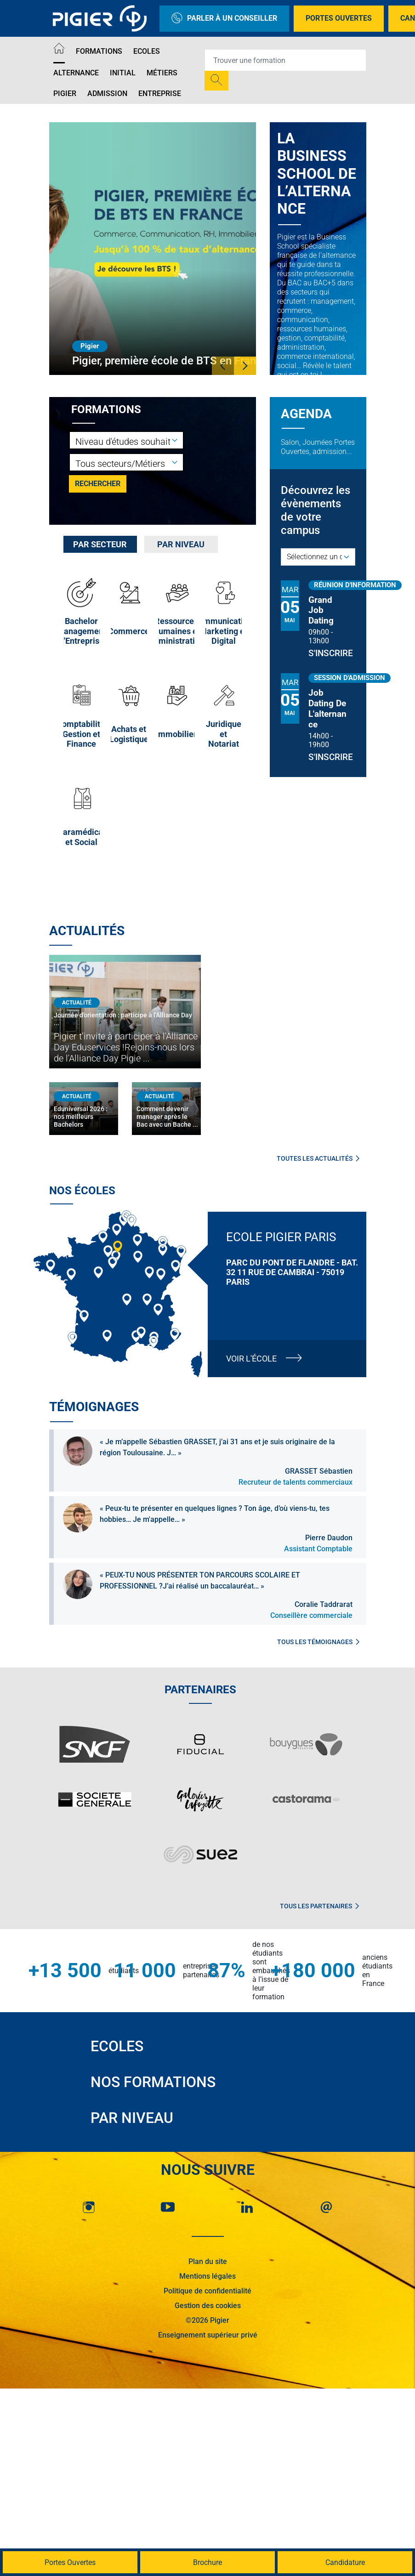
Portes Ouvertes (339, 18)
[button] (223, 366)
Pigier (64, 93)
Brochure (207, 2562)
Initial (123, 72)
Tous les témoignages (318, 1641)
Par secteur (100, 544)
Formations (99, 51)
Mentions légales (207, 2276)
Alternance (76, 72)
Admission (107, 93)
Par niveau (181, 544)
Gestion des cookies (208, 2305)
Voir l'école (251, 1358)
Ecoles (146, 51)
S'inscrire (328, 653)
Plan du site (207, 2261)
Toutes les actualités (318, 1158)
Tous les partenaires (319, 1906)
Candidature (345, 2562)
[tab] (100, 544)
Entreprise (159, 93)
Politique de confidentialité (207, 2291)
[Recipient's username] (285, 60)
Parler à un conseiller (224, 18)
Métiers (162, 72)
